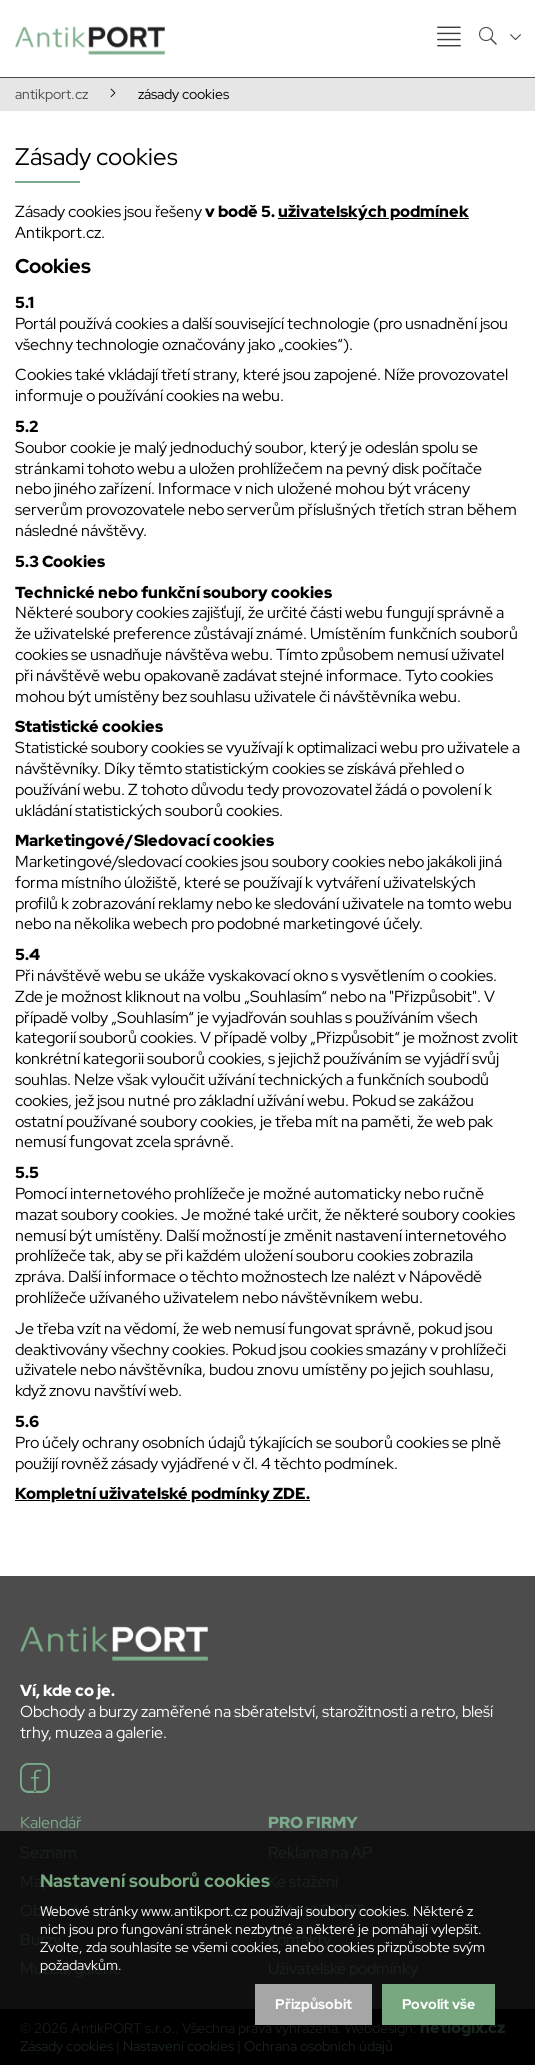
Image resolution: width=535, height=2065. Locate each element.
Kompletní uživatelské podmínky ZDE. (162, 1493)
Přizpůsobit (313, 2004)
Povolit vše (438, 2004)
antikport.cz (51, 94)
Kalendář (51, 1822)
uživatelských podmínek (373, 211)
